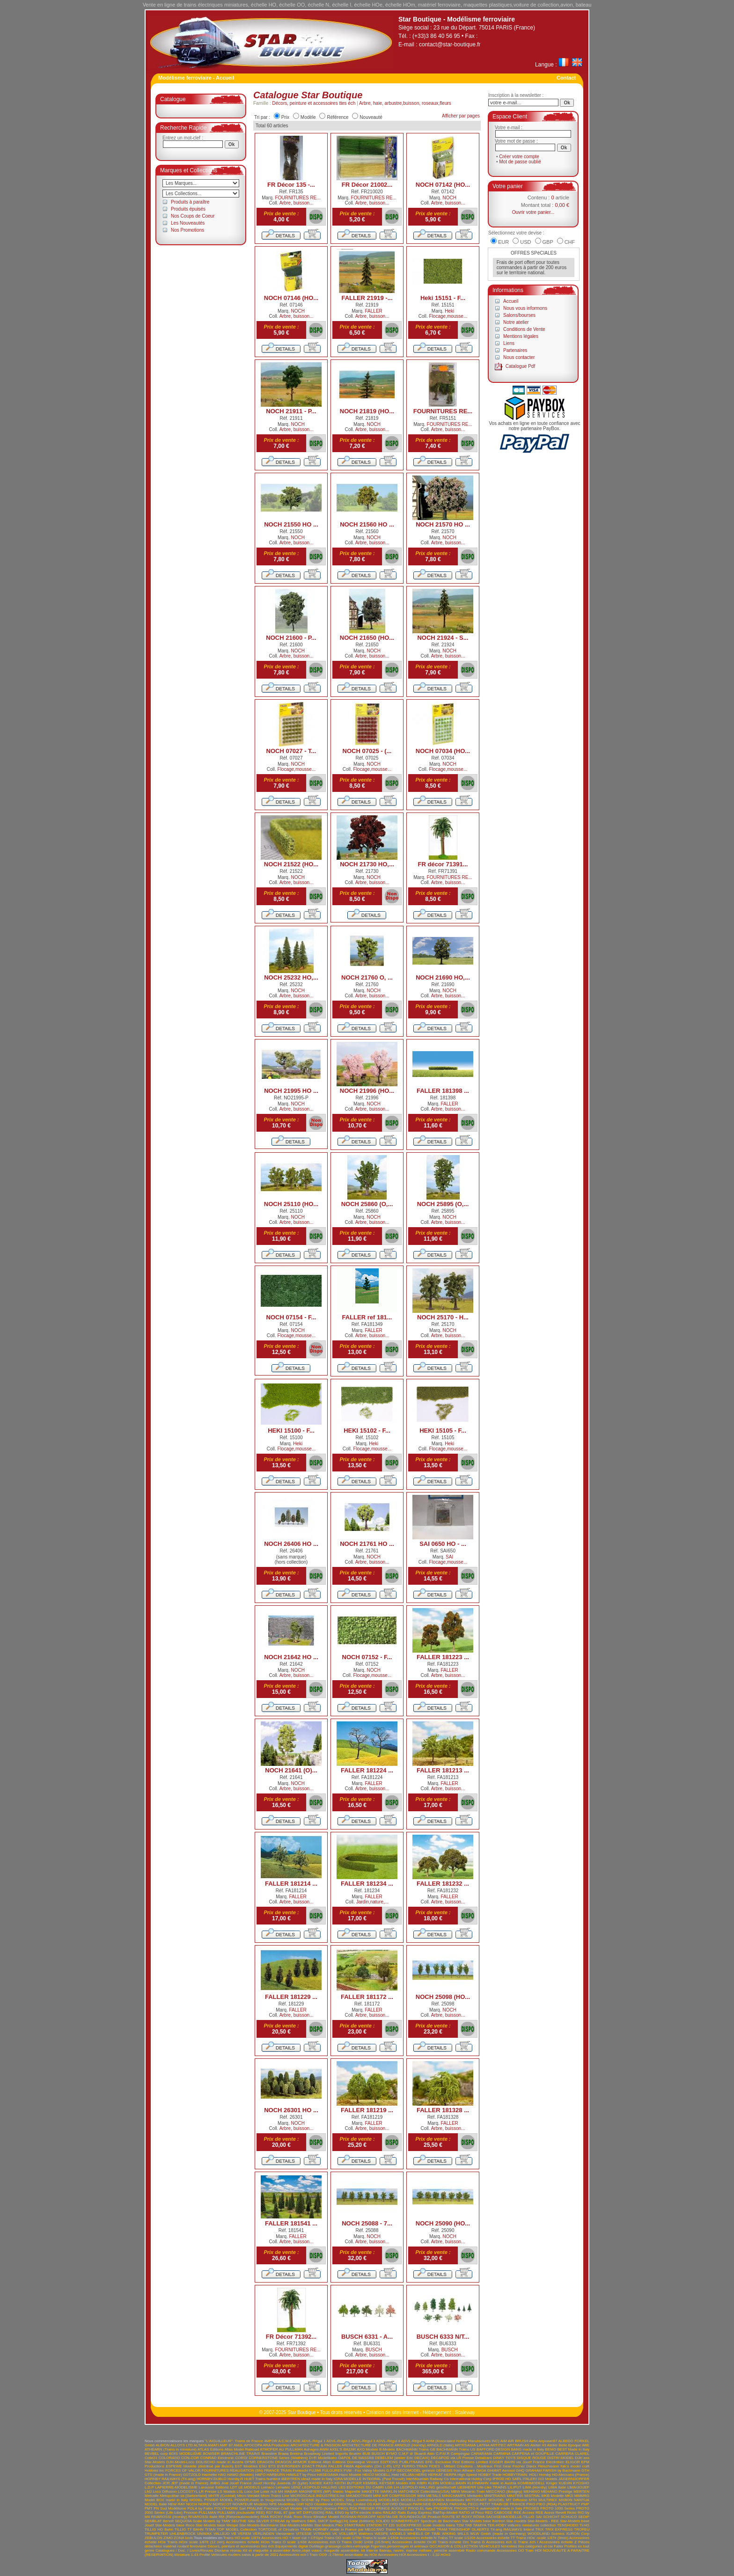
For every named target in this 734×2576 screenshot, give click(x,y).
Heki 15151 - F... (442, 297)
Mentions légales (520, 336)
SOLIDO (382, 2521)
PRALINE (255, 2508)
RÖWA (478, 2517)
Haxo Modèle (350, 2475)
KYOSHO (581, 2483)
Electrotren (555, 2462)
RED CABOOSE (499, 2512)
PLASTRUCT (569, 2504)
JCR (166, 2483)
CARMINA (501, 2454)
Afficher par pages (461, 115)
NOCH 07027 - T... (291, 750)
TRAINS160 (425, 2529)
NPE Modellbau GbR (286, 2504)
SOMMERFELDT (405, 2521)
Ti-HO (584, 2525)
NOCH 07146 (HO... (291, 297)
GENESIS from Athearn (455, 2470)
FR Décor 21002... (367, 184)
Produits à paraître (190, 202)
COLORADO (169, 2458)
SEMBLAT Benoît (159, 2521)
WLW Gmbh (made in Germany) (498, 2534)
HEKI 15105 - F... (442, 1430)
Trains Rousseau (399, 2529)
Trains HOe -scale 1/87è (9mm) (542, 2538)
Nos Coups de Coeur (192, 216)
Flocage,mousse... (448, 316)
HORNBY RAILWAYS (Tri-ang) (170, 2479)
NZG (309, 2504)
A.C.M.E (285, 2441)
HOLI (533, 2475)
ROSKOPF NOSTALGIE (378, 2517)
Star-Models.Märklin (296, 2525)
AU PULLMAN (291, 2449)
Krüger (552, 2483)
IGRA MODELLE (348, 2479)
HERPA (450, 2475)
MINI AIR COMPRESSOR (394, 2496)
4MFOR (270, 2441)
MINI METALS (429, 2496)
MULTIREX (547, 2500)
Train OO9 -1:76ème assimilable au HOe (343, 2555)
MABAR (290, 2491)
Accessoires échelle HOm (247, 2542)
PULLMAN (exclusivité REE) (240, 2512)
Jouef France (240, 2483)
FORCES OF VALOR (182, 2470)
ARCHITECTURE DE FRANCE (368, 2445)
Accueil (510, 301)
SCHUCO (569, 2517)
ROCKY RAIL (281, 2517)
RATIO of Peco (471, 2512)
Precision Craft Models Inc (286, 2508)
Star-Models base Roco (174, 2525)
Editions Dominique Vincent (355, 2462)
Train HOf (533, 2550)
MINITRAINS (495, 2496)
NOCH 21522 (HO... (291, 864)
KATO (328, 2483)
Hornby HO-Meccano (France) (564, 2475)
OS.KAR (374, 2504)
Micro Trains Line (275, 2496)
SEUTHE (238, 2521)
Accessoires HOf (392, 2555)
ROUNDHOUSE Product (419, 2517)
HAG (222, 2475)
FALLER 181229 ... (291, 1996)
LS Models (226, 2491)
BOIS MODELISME (185, 2454)
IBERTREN (290, 2479)
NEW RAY (176, 2504)
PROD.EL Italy (420, 2508)
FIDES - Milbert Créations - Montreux (460, 2466)
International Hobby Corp (471, 2479)
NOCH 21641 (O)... (291, 1770)
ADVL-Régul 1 (313, 2441)
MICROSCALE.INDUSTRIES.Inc (317, 2496)
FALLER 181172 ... (367, 1996)
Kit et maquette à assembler (267, 2550)
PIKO (530, 2504)
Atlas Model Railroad (241, 2449)
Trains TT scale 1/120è (457, 2538)
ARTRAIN (515, 2445)
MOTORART (476, 2500)
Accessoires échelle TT (496, 2538)
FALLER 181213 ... (443, 1770)
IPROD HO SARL (506, 2479)
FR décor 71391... (443, 864)
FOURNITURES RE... (298, 197)
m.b (274, 2491)
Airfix (533, 2441)
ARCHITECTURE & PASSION (315, 2445)
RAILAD (389, 2512)
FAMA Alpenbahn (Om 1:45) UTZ (372, 2466)
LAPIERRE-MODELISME (176, 2487)
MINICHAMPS (454, 2496)
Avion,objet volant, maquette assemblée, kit (328, 2550)
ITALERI (530, 2479)
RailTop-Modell (445, 2512)
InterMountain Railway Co (427, 2479)
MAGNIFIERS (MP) (315, 2491)
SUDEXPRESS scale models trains (425, 2525)
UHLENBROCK (182, 2534)
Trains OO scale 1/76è (342, 2538)
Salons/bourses (519, 315)
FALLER (373, 311)
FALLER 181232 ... (443, 1883)
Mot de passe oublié (520, 161)
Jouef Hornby (264, 2483)
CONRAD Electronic (217, 2458)
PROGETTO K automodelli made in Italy (488, 2508)
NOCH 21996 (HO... (367, 1090)
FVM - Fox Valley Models (364, 2470)
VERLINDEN (263, 2534)
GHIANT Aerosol (501, 2470)
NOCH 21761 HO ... (367, 1543)
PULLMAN (207, 2512)
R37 (269, 2512)
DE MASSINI (363, 2458)
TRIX (539, 2529)
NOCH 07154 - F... (291, 1317)
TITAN (210, 2529)
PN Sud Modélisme (170, 2508)
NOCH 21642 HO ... (291, 1657)
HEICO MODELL (376, 2475)
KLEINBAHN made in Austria (491, 2483)
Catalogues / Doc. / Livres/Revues (184, 2550)
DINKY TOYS (504, 2458)
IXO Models (548, 2479)
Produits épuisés (188, 209)
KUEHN (565, 2483)
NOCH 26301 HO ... (291, 2110)
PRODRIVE (443, 2508)
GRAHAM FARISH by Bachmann (552, 2470)
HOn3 (445, 2555)
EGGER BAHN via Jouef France (517, 2462)
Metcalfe (152, 2496)
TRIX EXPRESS (559, 2529)
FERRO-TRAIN (414, 2466)
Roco (298, 2517)
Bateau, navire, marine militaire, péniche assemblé (421, 2550)
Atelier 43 (538, 2445)
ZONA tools (183, 2538)
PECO (473, 2504)
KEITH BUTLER (348, 2483)
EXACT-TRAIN (314, 2466)
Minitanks (475, 2496)
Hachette (209, 2475)
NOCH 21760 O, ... (367, 977)
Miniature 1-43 (186, 2555)
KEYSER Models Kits (398, 2483)
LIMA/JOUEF (578, 2487)
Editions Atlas (319, 2462)
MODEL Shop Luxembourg (354, 2500)
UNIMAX (204, 2534)
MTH (533, 2500)
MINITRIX (515, 2496)
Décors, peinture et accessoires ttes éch (314, 103)
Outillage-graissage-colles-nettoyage (339, 2546)
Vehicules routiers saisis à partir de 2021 (245, 2555)
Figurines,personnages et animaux (399, 2546)
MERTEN (581, 2491)
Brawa (283, 2454)
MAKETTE (370, 2491)
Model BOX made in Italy (166, 2500)
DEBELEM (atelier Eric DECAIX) (402, 2458)
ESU (263, 2466)
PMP (585, 2504)
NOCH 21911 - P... (291, 411)
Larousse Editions (214, 2487)
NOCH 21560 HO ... (367, 524)
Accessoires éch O (324, 2542)
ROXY (467, 2517)
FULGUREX (332, 2470)
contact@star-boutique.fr (450, 44)
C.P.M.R (442, 2454)
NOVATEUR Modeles (250, 2504)
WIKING (448, 2534)
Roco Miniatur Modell (321, 2517)
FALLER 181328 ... (443, 2110)
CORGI (241, 2458)
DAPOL (344, 2458)
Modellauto (455, 2500)
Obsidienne (323, 2504)
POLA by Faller (200, 2508)
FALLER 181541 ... (291, 2223)
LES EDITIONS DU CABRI (361, 2487)
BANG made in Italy (527, 2449)
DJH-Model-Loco (180, 2462)
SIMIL (312, 2521)
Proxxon (190, 2512)
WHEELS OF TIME (423, 2534)
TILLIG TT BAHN (189, 2529)
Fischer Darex (524, 2466)
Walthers (366, 2534)
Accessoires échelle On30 (414, 2542)
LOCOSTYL (188, 2491)
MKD (569, 2496)
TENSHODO (567, 2525)
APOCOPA (253, 2445)
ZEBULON (153, 2538)
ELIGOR (572, 2462)
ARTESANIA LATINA (472, 2445)
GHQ (520, 2470)
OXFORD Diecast (396, 2504)
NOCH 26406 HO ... (291, 1543)
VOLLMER (348, 2534)
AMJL (238, 2445)
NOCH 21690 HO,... (443, 977)
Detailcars (483, 2458)
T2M (460, 2525)
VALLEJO (221, 2534)
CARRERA (565, 2454)
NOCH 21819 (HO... (367, 411)
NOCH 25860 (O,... (367, 1204)
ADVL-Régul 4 (388, 2441)
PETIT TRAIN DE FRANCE (502, 2504)
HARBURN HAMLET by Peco (291, 2475)
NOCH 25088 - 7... (367, 2223)
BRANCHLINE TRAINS (240, 2454)
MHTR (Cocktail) (222, 2496)
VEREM (244, 2534)
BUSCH (374, 2349)
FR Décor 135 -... (291, 184)
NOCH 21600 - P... (291, 637)
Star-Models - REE (543, 2521)
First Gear (502, 2466)
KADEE (315, 2483)
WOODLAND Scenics (546, 2534)
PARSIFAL (458, 2504)
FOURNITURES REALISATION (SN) (232, 2470)
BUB (366, 2454)
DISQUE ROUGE (531, 2458)
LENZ (296, 2487)
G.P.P (391, 2470)
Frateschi (300, 2470)
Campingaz (460, 2454)
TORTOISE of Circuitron (278, 2529)
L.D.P (149, 2487)
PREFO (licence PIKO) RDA (333, 2508)
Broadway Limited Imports (326, 2454)
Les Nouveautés (188, 223)
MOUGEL (496, 2500)
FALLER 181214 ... (291, 1883)
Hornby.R (235, 2479)
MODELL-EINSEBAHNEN (422, 2500)
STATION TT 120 (380, 2525)
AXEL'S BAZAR (343, 2449)
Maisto (338, 2491)
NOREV (205, 2504)
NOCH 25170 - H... (443, 1317)
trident (528, 2529)
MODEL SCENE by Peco (308, 2500)
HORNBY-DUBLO (212, 2479)
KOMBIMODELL (531, 2483)
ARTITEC (498, 2445)
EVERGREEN (289, 2466)
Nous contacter (519, 357)
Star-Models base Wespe (217, 2525)
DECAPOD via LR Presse (452, 2458)
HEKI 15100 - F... (291, 1430)
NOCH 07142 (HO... (443, 184)
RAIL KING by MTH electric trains (353, 2512)
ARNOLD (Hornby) (410, 2445)
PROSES (531, 2508)
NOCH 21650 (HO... (367, 637)
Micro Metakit (248, 2496)
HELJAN (407, 2475)
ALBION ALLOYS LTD (174, 2445)
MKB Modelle (553, 2496)
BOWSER (211, 2454)
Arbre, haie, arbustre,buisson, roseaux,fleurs (405, 103)
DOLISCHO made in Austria (219, 2462)
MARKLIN (389, 2491)
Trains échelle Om (453, 2542)
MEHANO (531, 2491)
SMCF (323, 2521)
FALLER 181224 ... (367, 1770)
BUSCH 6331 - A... (367, 2336)
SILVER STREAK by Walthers (281, 2521)
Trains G (477, 2542)
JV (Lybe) (300, 2483)
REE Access (524, 2512)
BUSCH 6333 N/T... (443, 2336)
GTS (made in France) (163, 2475)
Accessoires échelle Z (558, 2542)
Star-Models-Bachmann (259, 2525)
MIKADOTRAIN (359, 2496)
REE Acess (545, 2512)
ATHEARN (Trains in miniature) (171, 2449)
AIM (503, 2441)
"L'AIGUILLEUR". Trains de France (234, 2441)
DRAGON (265, 2462)
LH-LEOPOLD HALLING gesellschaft (425, 2487)
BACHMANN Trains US (455, 2449)
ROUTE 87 (451, 2517)
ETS (272, 2466)
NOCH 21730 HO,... (367, 864)
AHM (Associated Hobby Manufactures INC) (462, 2441)
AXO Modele (367, 2449)
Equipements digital (291, 2546)
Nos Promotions (187, 230)
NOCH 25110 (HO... (291, 1204)
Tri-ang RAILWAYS (506, 2529)
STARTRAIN (354, 2525)
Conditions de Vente (524, 329)
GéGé (481, 2470)
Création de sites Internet (392, 2412)
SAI (449, 1556)
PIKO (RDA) (546, 2504)
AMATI (213, 2445)
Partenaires (515, 350)
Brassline (269, 2454)
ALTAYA (200, 2445)
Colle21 (151, 2458)
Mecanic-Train (472, 2491)
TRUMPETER (156, 2534)
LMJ (148, 2491)
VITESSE (304, 2534)
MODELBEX (388, 2500)
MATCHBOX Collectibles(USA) (424, 2491)
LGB (389, 2487)
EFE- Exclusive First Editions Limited (457, 2462)
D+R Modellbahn (323, 2458)
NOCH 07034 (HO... (443, 750)
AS (526, 2445)
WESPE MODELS (389, 2534)
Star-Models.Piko (328, 2525)
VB (233, 2534)
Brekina (296, 2454)
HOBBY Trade (490, 2475)
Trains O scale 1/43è (289, 2542)
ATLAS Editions (211, 2449)
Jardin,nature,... (372, 1901)
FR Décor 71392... (291, 2336)
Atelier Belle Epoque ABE (568, 2445)
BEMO (551, 2449)
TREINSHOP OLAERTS (468, 2529)
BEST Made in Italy (573, 2449)
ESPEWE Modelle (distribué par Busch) (199, 2466)
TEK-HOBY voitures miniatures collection (521, 2525)
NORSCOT (222, 2504)
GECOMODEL (409, 2470)
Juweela (283, 2483)
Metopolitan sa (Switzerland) (183, 2496)
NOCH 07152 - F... (367, 1657)
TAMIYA (479, 2525)
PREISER (366, 2508)
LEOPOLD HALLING (319, 2487)
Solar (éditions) (361, 2521)
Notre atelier (515, 322)
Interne (372, 2550)
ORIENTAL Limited (350, 2504)
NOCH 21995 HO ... (291, 1090)
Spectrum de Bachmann (440, 2521)
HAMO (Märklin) (240, 2475)
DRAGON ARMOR (291, 2462)
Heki (449, 311)
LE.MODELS (249, 2487)
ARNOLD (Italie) (440, 2445)
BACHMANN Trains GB (415, 2449)
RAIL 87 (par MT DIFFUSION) (299, 2512)
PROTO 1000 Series (557, 2508)
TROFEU (581, 2529)
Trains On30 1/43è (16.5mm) (366, 2542)
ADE (297, 2441)
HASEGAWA (327, 2475)
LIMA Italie (557, 2487)
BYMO (391, 2454)
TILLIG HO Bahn (159, 2529)
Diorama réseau (228, 2550)
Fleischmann (548, 2466)
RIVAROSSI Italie (202, 2517)
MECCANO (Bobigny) (504, 2491)
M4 (280, 2491)
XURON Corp (577, 2534)
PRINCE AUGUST (391, 2508)
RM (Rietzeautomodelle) (239, 2517)
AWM (324, 2449)
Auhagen (311, 2449)
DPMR (250, 2462)
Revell (561, 2512)
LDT (233, 2487)
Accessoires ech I (293, 2555)
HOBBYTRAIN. (515, 2475)
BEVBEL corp (156, 2454)
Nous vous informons (525, 308)
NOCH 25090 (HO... (443, 2223)
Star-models (516, 2521)
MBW (455, 2491)
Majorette (352, 2491)
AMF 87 (226, 2445)
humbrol (273, 2479)
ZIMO (168, 2538)
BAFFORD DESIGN (493, 2449)
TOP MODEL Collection (237, 2529)
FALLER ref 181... (367, 1317)
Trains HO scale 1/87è (241, 2538)
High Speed (467, 2475)
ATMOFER (269, 2449)
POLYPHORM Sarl (229, 2508)
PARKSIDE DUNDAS (430, 2504)
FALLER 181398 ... (443, 1090)
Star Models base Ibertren (483, 2521)
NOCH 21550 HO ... (291, 524)
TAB (468, 2525)
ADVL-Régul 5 (413, 2441)
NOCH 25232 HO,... (291, 977)
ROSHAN (348, 2517)
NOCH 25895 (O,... (443, 1204)
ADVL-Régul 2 (338, 2441)
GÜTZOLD (192, 2475)
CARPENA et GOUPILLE (533, 2454)
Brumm (355, 2454)
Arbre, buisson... (296, 202)
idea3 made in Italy (316, 2479)
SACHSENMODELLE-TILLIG (510, 2517)
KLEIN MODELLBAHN (447, 2483)
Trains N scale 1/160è (380, 2538)
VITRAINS (321, 2534)
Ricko (571, 2512)
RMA (264, 2517)
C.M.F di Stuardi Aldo (416, 2454)
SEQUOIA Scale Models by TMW (202, 2521)
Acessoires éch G (501, 2542)
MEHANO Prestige (557, 2491)
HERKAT (435, 2475)
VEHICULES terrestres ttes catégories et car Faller (521, 2546)
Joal (224, 2483)
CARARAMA (481, 2454)
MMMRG (581, 2496)
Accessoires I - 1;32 (423, 2555)
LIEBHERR (466, 2487)
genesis (428, 2470)
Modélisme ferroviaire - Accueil (196, 77)
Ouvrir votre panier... (533, 212)
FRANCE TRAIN (278, 2470)
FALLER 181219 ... (367, 2110)
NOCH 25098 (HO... (443, 1996)
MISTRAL (532, 2496)
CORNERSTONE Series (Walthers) (278, 2458)
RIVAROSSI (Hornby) (169, 2517)
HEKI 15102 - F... (367, 1430)
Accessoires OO (510, 2550)
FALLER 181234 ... (367, 1883)
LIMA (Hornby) (534, 2487)
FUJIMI (315, 2470)
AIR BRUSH (518, 2441)
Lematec (283, 2487)
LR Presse (208, 2491)
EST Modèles (246, 2466)
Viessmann (285, 2534)
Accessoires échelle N (418, 2538)
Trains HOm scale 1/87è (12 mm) (196, 2542)
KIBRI (422, 2483)
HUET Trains (255, 2479)
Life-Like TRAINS (491, 2487)
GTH (585, 2470)
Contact (566, 77)
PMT (149, 2508)
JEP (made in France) (189, 2483)
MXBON (565, 2500)
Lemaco (267, 2487)
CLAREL (582, 2454)
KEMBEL (370, 2483)
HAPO (260, 2475)
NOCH (449, 197)
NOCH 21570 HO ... (443, 524)
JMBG (215, 2483)
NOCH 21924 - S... (442, 637)
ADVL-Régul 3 (363, 2441)
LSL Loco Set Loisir (253, 2491)
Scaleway (465, 2412)
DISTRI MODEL (560, 2458)
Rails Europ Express (414, 2512)
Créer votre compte (519, 156)
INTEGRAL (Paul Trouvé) (384, 2479)
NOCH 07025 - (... (367, 750)
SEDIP (583, 2517)
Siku (251, 2521)
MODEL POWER (204, 2500)
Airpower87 (547, 2441)
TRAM (442, 2529)
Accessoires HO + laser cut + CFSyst (292, 2538)
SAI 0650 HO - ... (442, 1543)
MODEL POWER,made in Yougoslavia (252, 2500)
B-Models (387, 2449)
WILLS (463, 2534)
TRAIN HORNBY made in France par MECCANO (342, 2529)
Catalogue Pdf (520, 366)
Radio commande (480, 2550)
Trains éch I (528, 2542)
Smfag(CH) (339, 2521)
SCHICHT (551, 2517)
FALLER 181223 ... (443, 1657)
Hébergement (437, 2412)
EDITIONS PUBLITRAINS (402, 2462)
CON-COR (190, 2458)
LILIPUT (514, 2487)
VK (335, 2534)
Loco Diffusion (165, 2491)
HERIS (421, 2475)
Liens (508, 343)
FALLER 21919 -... (366, 297)
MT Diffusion (517, 2500)
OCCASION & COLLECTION (453, 2546)
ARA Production (276, 2445)
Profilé (204, 2555)
